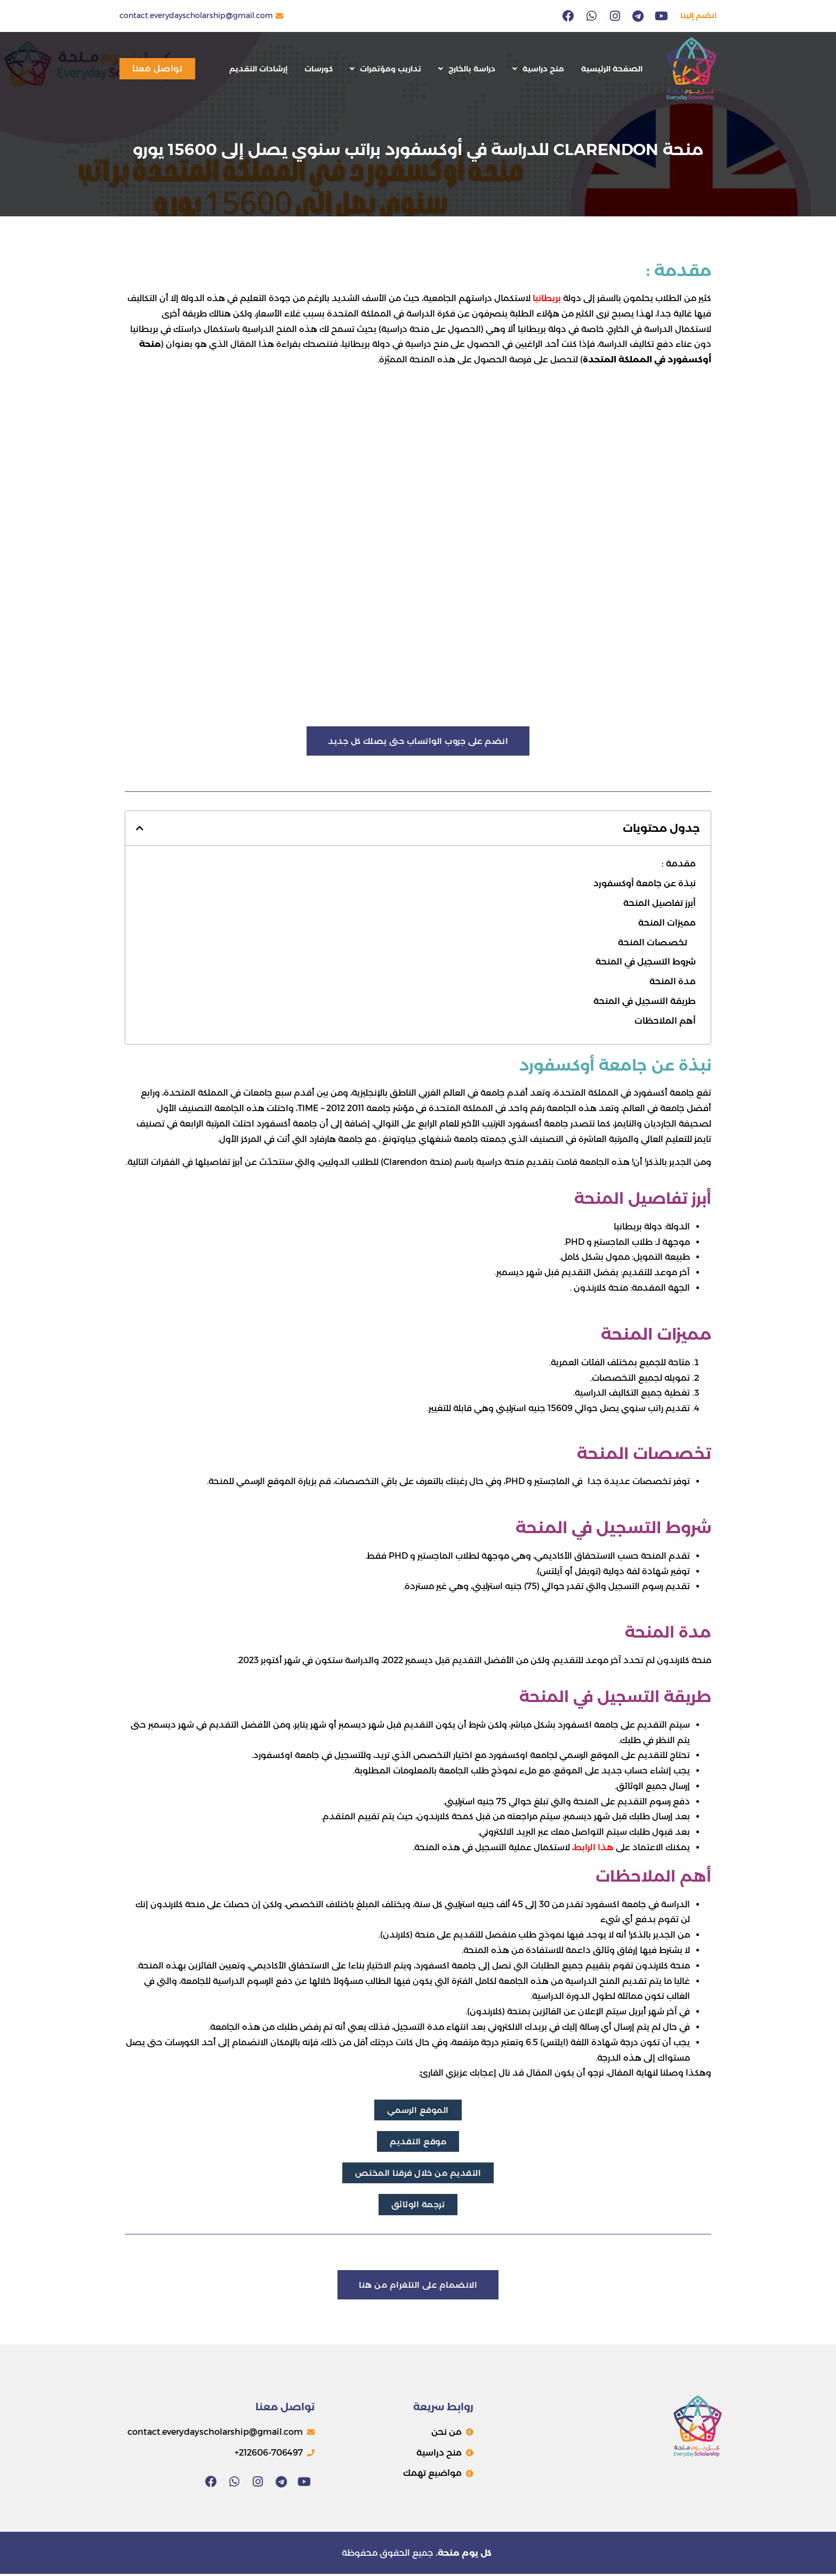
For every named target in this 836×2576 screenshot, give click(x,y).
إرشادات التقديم (258, 69)
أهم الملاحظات (665, 1021)
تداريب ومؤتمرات (385, 69)
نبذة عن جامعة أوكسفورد (644, 884)
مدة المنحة (672, 982)
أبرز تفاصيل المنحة (659, 903)
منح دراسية (538, 69)
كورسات (318, 69)
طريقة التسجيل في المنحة (644, 1002)
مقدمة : (679, 864)
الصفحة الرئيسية (611, 69)
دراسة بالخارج (466, 69)
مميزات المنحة (667, 923)
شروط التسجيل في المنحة (646, 962)
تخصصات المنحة (652, 942)
